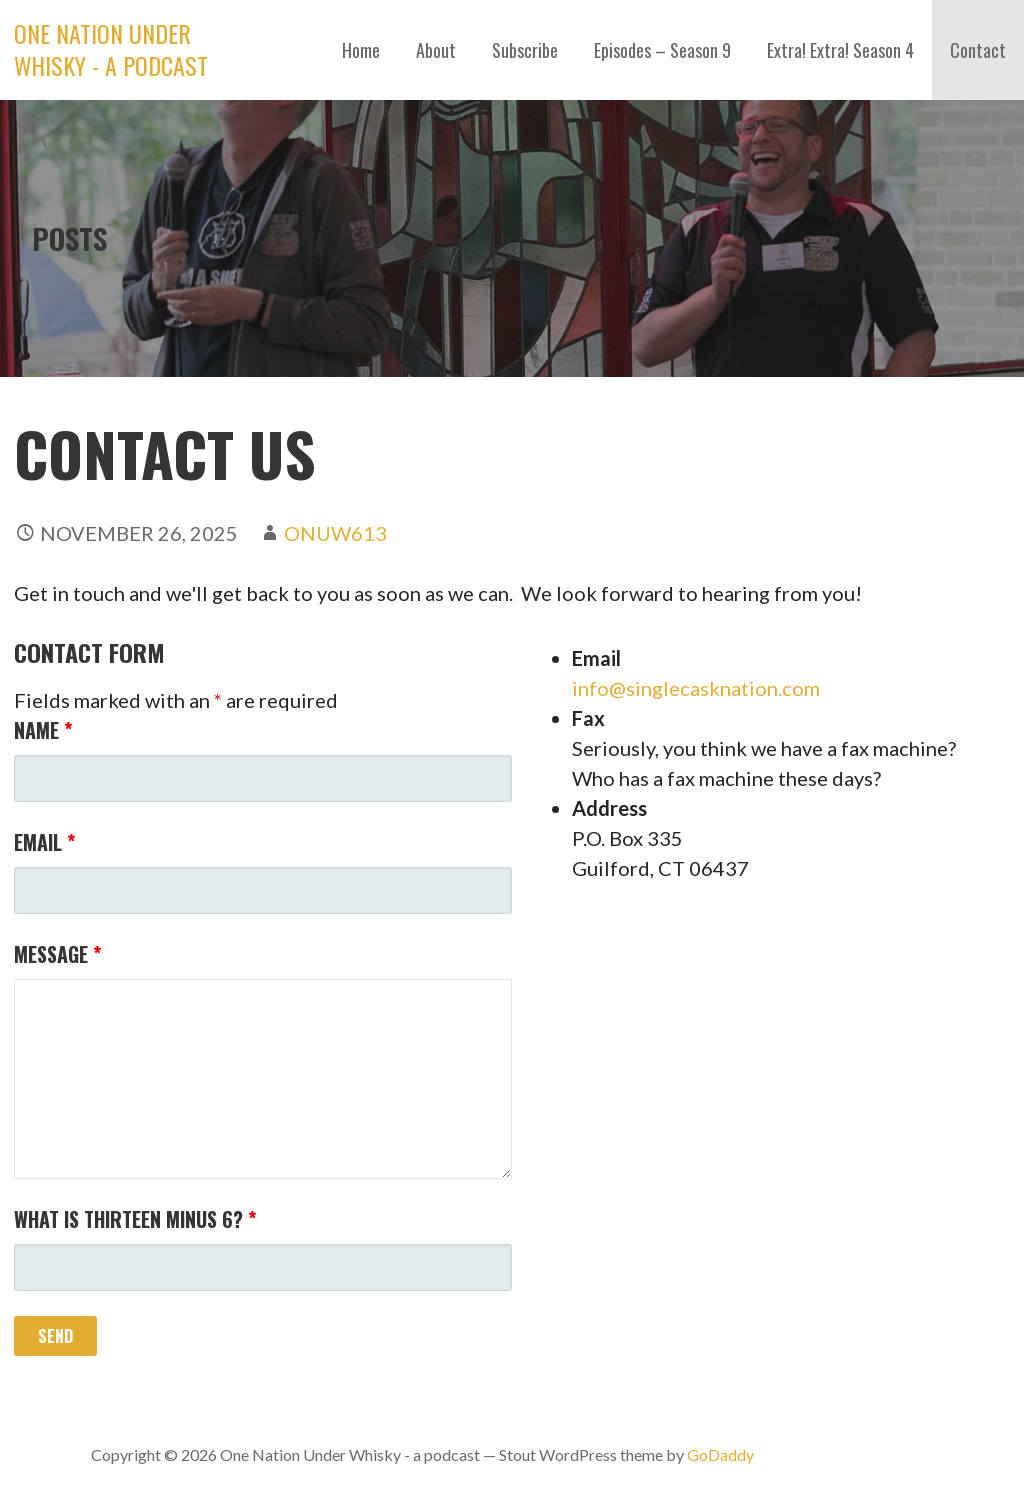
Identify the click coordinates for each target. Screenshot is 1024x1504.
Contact (978, 50)
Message (57, 954)
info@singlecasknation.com (696, 688)
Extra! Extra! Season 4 (840, 50)
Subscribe (525, 50)
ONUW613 (335, 533)
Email (44, 842)
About (436, 50)
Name (43, 730)
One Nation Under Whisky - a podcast (111, 49)
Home (361, 50)
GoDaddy (720, 1454)
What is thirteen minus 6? (135, 1219)
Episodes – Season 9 (662, 50)
